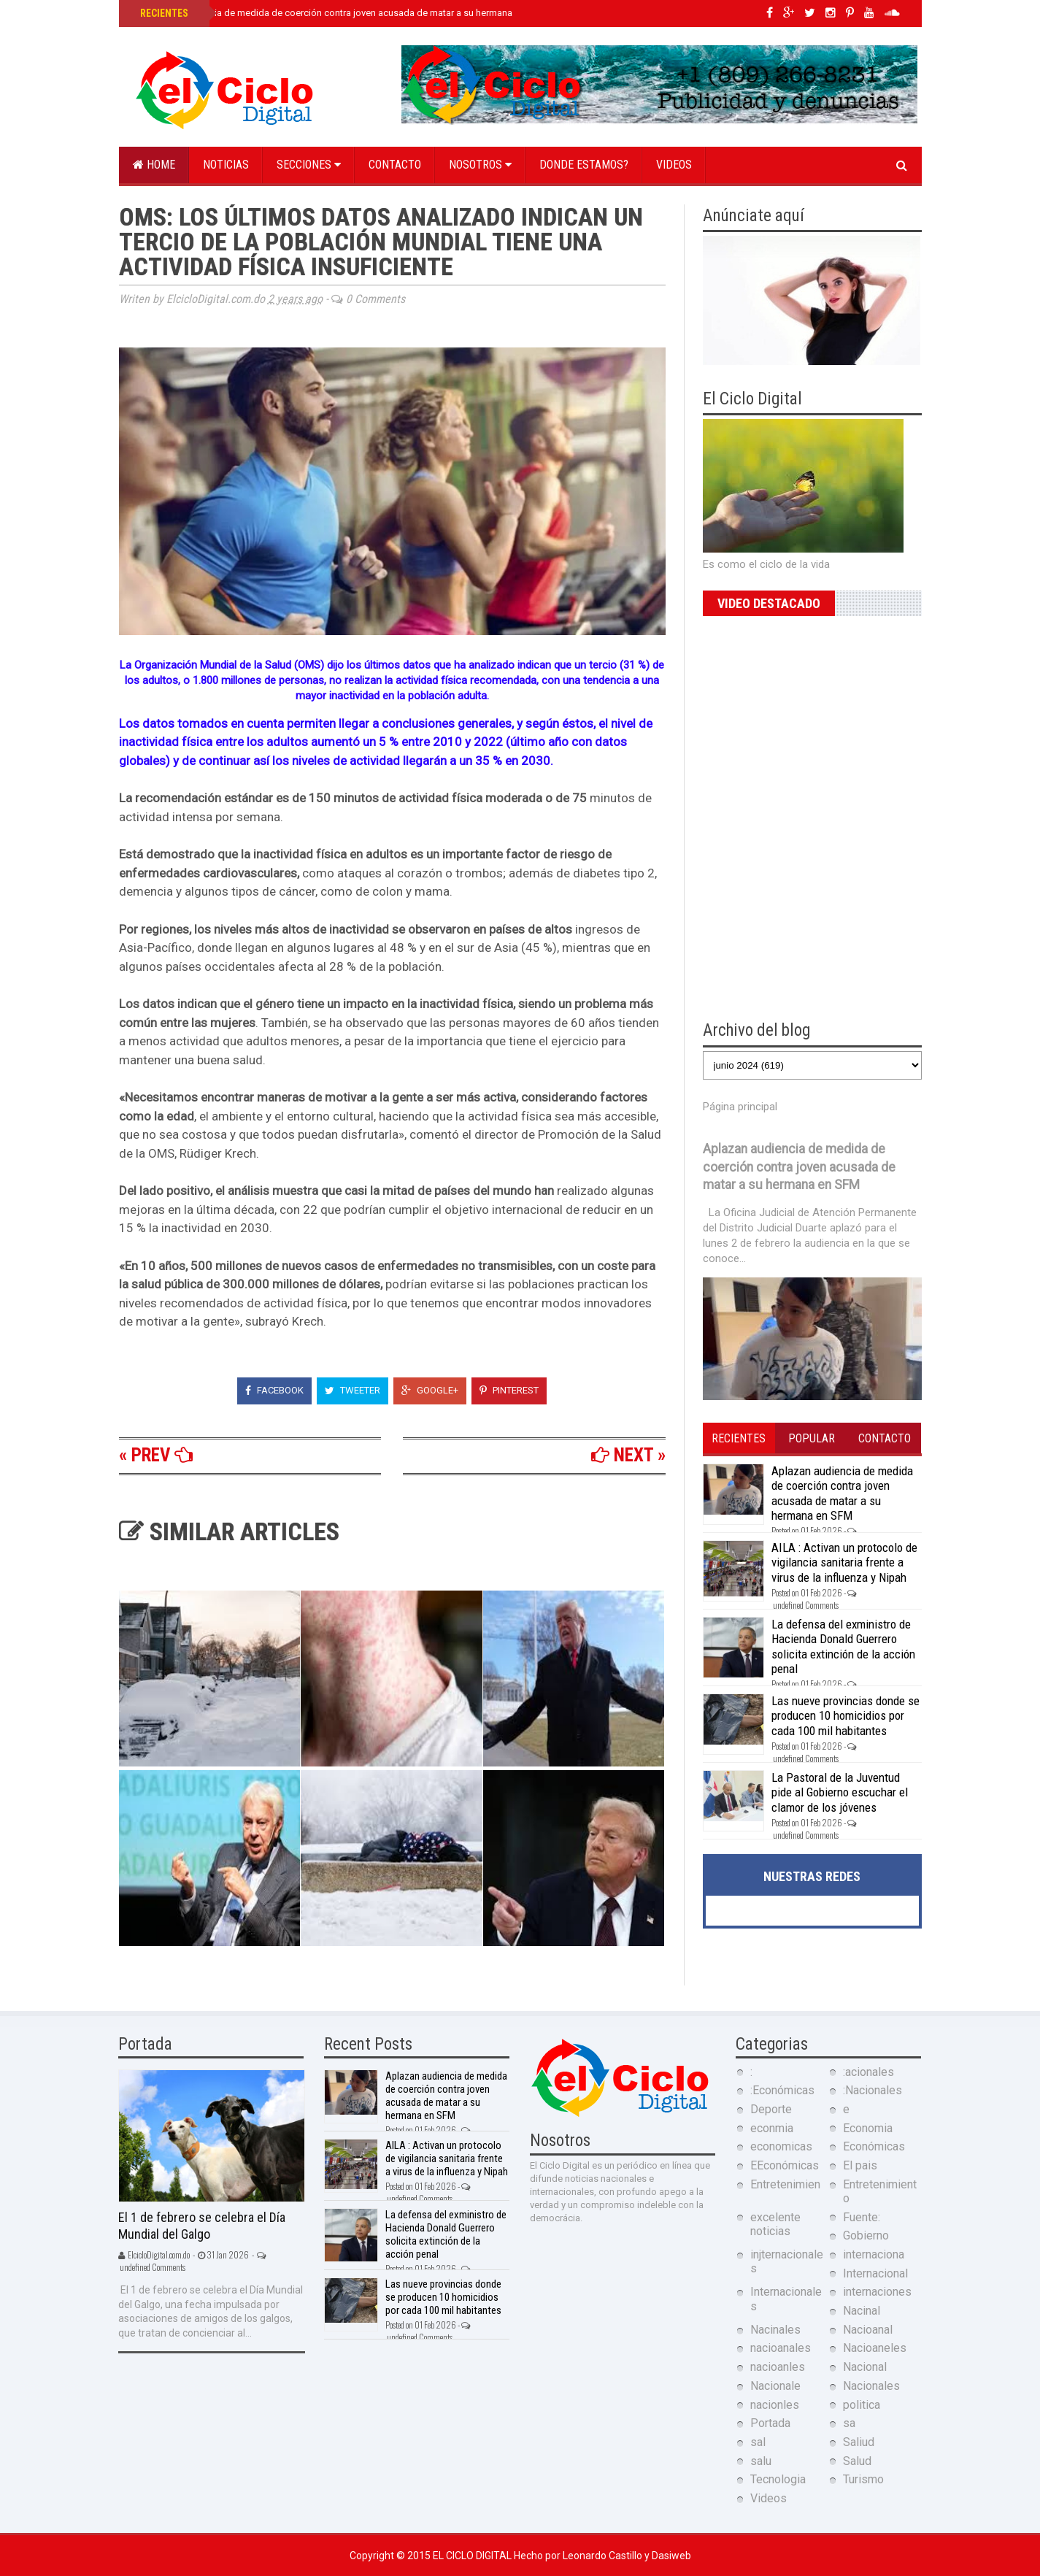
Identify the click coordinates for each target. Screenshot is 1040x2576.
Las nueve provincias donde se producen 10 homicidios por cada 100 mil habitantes (845, 1715)
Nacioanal (868, 2330)
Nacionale (775, 2386)
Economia (868, 2128)
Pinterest (509, 1390)
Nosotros (480, 165)
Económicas (874, 2146)
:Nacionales (872, 2090)
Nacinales (775, 2330)
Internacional (875, 2273)
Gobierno (866, 2235)
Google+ (429, 1390)
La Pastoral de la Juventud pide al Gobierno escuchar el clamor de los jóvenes (839, 1792)
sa (849, 2423)
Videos (674, 165)
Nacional (865, 2367)
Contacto (395, 165)
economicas (781, 2146)
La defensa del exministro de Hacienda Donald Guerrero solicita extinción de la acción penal (843, 1646)
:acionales (868, 2072)
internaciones (877, 2292)
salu (760, 2461)
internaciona (873, 2254)
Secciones (309, 165)
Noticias (226, 165)
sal (758, 2442)
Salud (857, 2461)
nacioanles (777, 2367)
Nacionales (871, 2386)
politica (861, 2405)
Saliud (858, 2442)
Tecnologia (778, 2479)
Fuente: (861, 2217)
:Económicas (782, 2090)
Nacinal (861, 2311)
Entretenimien (785, 2184)
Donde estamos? (583, 165)
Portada (770, 2423)
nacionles (774, 2405)
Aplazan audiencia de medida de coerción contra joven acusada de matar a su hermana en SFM (341, 12)
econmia (771, 2128)
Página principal (740, 1106)
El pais (860, 2165)
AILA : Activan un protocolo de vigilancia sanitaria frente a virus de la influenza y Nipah (844, 1562)
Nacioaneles (874, 2348)
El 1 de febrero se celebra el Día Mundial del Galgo (201, 2226)
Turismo (863, 2479)
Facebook (274, 1390)
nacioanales (780, 2348)
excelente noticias (775, 2224)
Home (154, 165)
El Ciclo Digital (473, 2555)
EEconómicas (784, 2165)
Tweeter (352, 1390)
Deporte (771, 2109)
